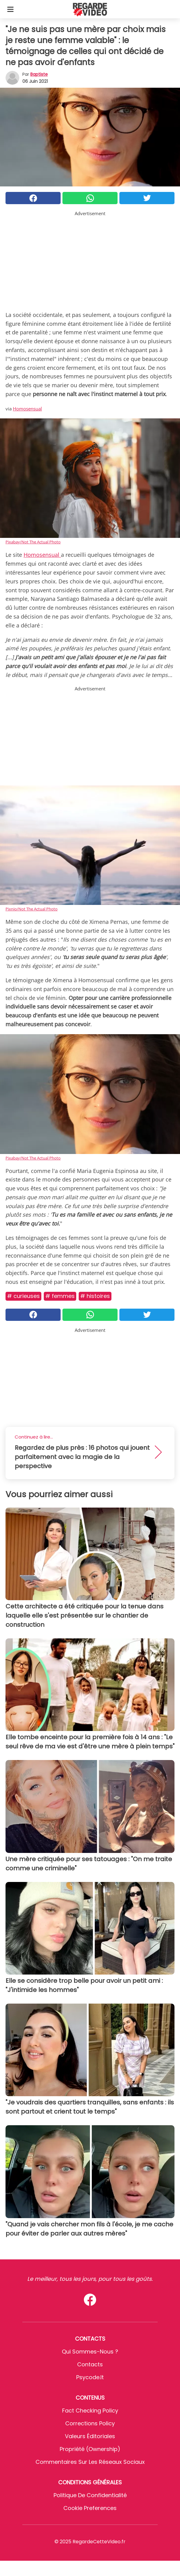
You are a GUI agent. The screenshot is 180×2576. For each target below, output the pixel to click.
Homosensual (27, 409)
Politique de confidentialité (90, 2495)
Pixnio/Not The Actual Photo (32, 909)
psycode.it (90, 2377)
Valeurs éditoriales (90, 2436)
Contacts (90, 2364)
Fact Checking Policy (90, 2410)
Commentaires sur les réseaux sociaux (90, 2462)
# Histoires (95, 1296)
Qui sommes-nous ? (90, 2351)
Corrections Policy (90, 2423)
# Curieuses (23, 1296)
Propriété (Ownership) (90, 2449)
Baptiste (39, 74)
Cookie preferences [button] (90, 2508)
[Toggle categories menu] (10, 9)
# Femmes (60, 1296)
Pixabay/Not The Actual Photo (33, 542)
